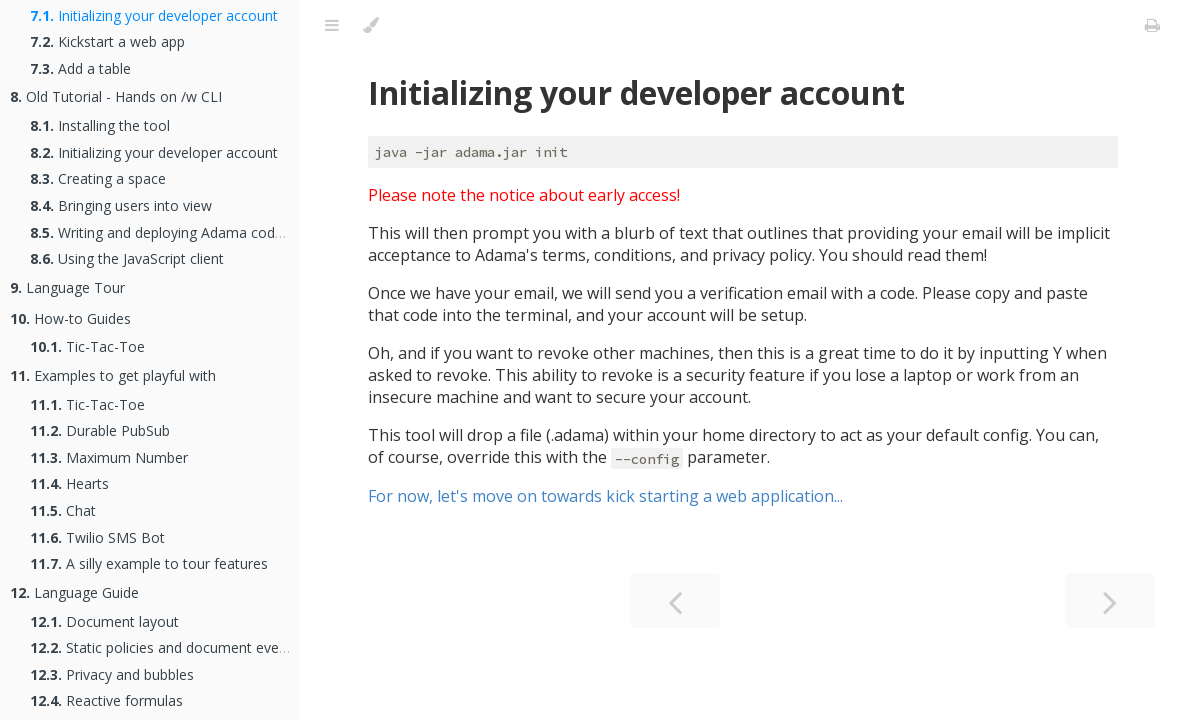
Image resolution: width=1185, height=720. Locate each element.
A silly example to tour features (149, 563)
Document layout (104, 621)
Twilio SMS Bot (97, 537)
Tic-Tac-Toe (87, 346)
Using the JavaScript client (127, 258)
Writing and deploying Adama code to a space (192, 232)
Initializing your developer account (154, 15)
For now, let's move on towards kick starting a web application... (605, 496)
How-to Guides (70, 318)
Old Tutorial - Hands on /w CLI (116, 96)
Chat (63, 510)
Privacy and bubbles (112, 674)
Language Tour (67, 287)
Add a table (80, 68)
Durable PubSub (100, 430)
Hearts (69, 483)
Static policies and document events (164, 647)
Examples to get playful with (113, 375)
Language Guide (74, 592)
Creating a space (98, 178)
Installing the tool (100, 125)
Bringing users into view (121, 205)
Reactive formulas (106, 700)
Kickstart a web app (107, 41)
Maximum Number (109, 457)
